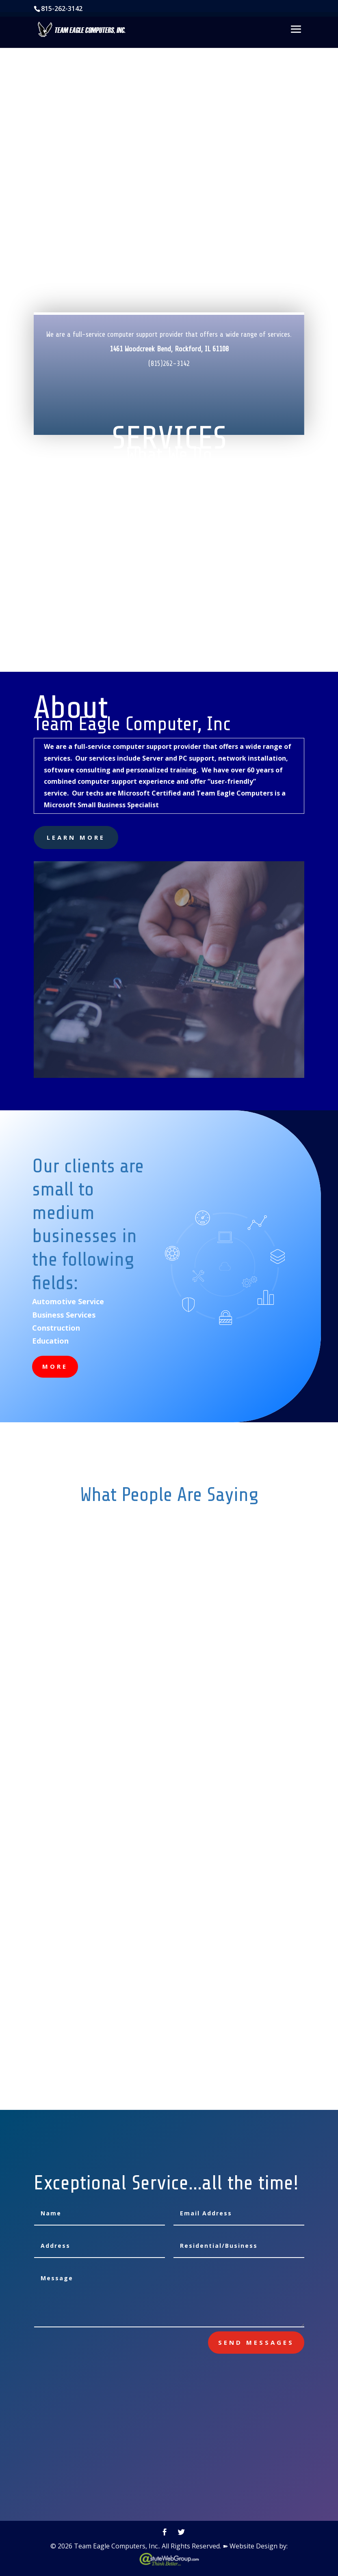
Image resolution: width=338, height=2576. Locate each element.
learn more (76, 837)
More (55, 1366)
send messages (256, 2342)
